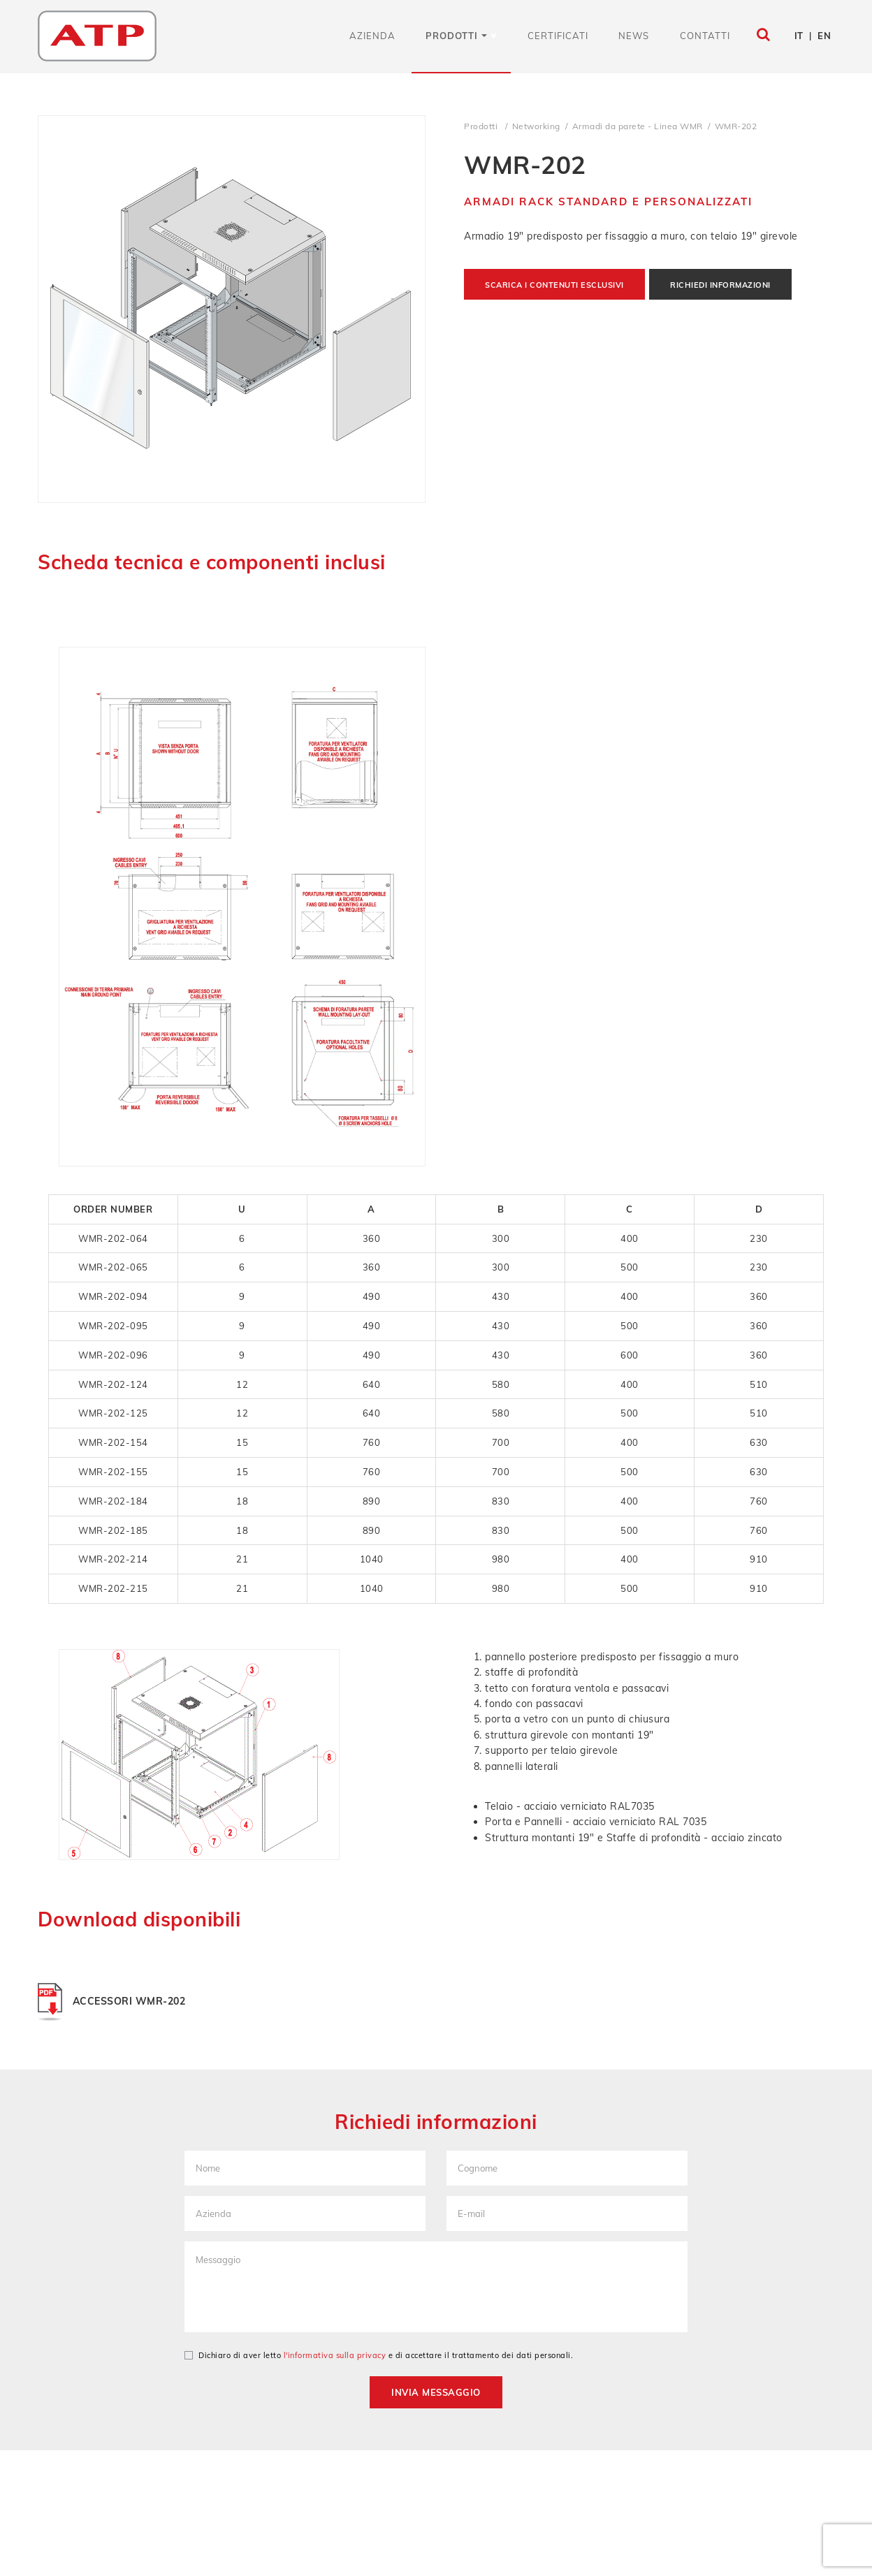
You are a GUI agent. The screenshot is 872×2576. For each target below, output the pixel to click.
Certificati (558, 35)
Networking (536, 126)
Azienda (372, 35)
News (633, 35)
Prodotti (456, 35)
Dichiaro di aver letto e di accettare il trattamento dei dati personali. (378, 2355)
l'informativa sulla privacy (335, 2355)
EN (824, 35)
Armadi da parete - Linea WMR (637, 126)
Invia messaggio (436, 2392)
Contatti (705, 35)
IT (799, 35)
